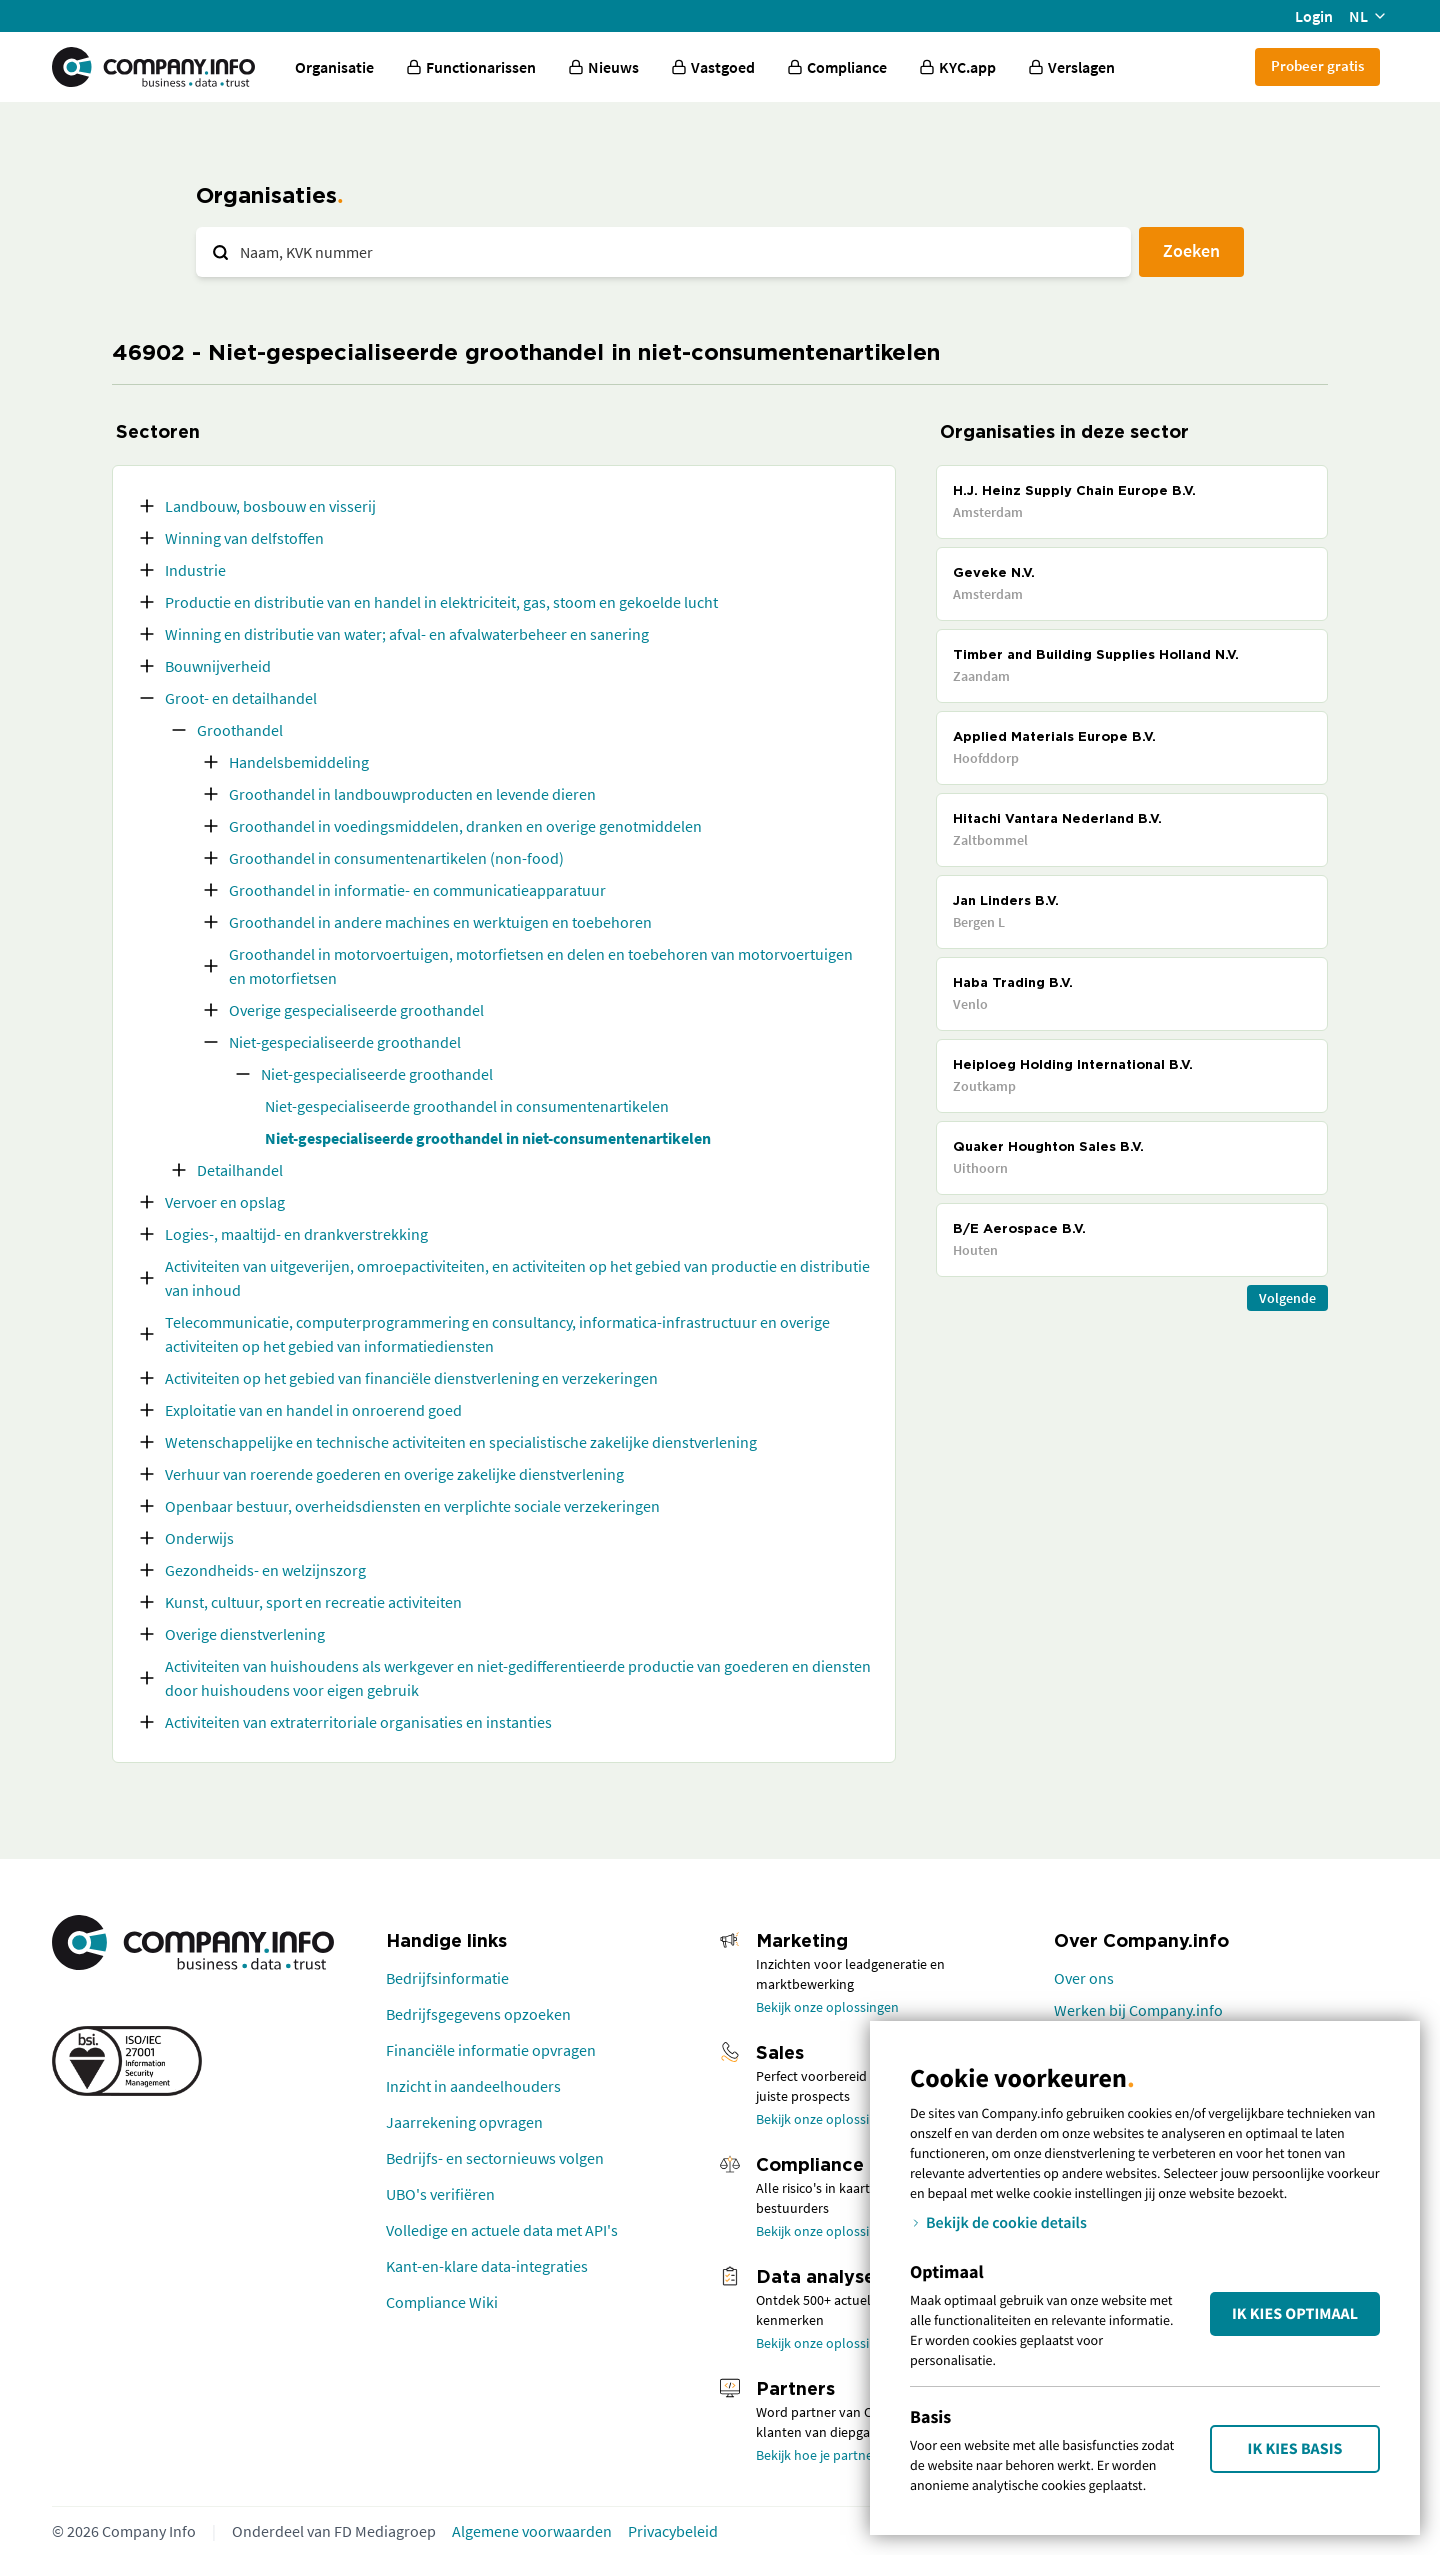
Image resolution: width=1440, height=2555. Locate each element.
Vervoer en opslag (225, 1202)
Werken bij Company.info (1138, 2010)
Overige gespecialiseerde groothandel (356, 1010)
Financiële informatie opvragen (491, 2050)
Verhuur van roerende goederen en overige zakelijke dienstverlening (394, 1474)
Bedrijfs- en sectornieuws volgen (495, 2158)
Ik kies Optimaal (1295, 2314)
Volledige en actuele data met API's (502, 2230)
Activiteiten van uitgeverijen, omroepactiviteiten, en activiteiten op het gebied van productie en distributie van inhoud (517, 1278)
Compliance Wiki (442, 2302)
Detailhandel (240, 1170)
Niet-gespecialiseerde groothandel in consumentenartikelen (467, 1106)
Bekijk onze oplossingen (827, 2007)
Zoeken (1191, 250)
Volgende (1287, 1298)
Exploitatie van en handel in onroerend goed (313, 1410)
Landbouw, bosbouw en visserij (270, 506)
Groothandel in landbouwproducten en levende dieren (412, 794)
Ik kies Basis (1295, 2449)
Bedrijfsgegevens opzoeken (478, 2014)
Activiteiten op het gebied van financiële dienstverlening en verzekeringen (411, 1378)
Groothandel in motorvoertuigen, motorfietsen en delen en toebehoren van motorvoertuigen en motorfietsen (541, 966)
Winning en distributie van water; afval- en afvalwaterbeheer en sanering (407, 634)
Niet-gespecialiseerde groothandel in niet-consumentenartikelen (488, 1138)
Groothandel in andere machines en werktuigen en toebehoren (440, 922)
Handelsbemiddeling (299, 762)
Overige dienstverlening (245, 1634)
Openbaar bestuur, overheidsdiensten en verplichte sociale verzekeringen (412, 1506)
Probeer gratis (1317, 65)
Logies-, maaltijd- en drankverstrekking (296, 1234)
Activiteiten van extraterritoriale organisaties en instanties (358, 1722)
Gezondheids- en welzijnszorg (265, 1570)
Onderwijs (199, 1538)
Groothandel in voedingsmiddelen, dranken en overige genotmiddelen (465, 826)
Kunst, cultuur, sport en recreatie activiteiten (313, 1602)
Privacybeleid (673, 2531)
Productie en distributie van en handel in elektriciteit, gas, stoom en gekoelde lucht (441, 602)
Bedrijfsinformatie (447, 1978)
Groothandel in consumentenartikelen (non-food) (396, 858)
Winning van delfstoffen (244, 538)
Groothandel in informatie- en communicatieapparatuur (417, 890)
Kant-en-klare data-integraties (487, 2266)
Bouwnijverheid (218, 666)
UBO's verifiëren (440, 2194)
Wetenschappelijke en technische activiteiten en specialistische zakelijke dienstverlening (461, 1442)
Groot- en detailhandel (241, 698)
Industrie (195, 570)
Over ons (1084, 1978)
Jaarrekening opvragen (464, 2122)
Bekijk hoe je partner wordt (836, 2455)
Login (1314, 16)
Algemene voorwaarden (532, 2531)
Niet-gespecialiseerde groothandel (345, 1042)
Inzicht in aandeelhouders (473, 2086)
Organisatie (334, 67)
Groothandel (240, 730)
